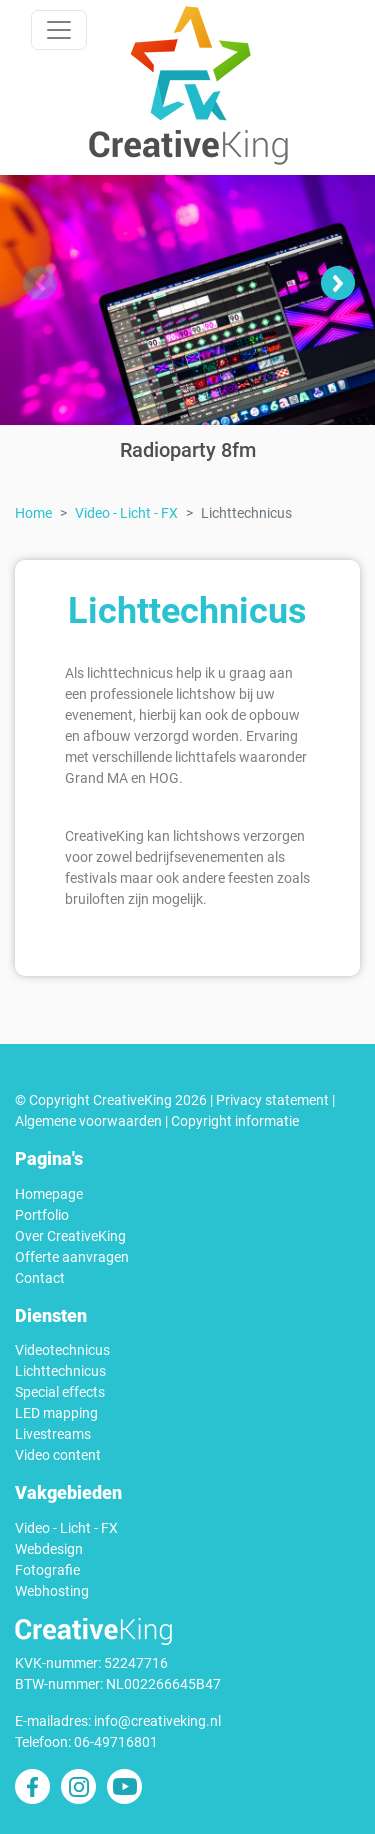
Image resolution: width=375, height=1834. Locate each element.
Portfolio (42, 1215)
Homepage (49, 1194)
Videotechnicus (62, 1350)
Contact (40, 1278)
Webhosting (52, 1591)
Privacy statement (272, 1100)
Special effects (60, 1392)
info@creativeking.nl (157, 1721)
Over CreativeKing (70, 1236)
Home (33, 513)
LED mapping (56, 1413)
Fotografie (47, 1570)
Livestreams (53, 1434)
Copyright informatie (235, 1121)
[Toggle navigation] (59, 30)
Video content (58, 1455)
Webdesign (49, 1549)
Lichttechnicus (60, 1371)
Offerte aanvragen (72, 1257)
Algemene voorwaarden (88, 1121)
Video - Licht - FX (126, 513)
